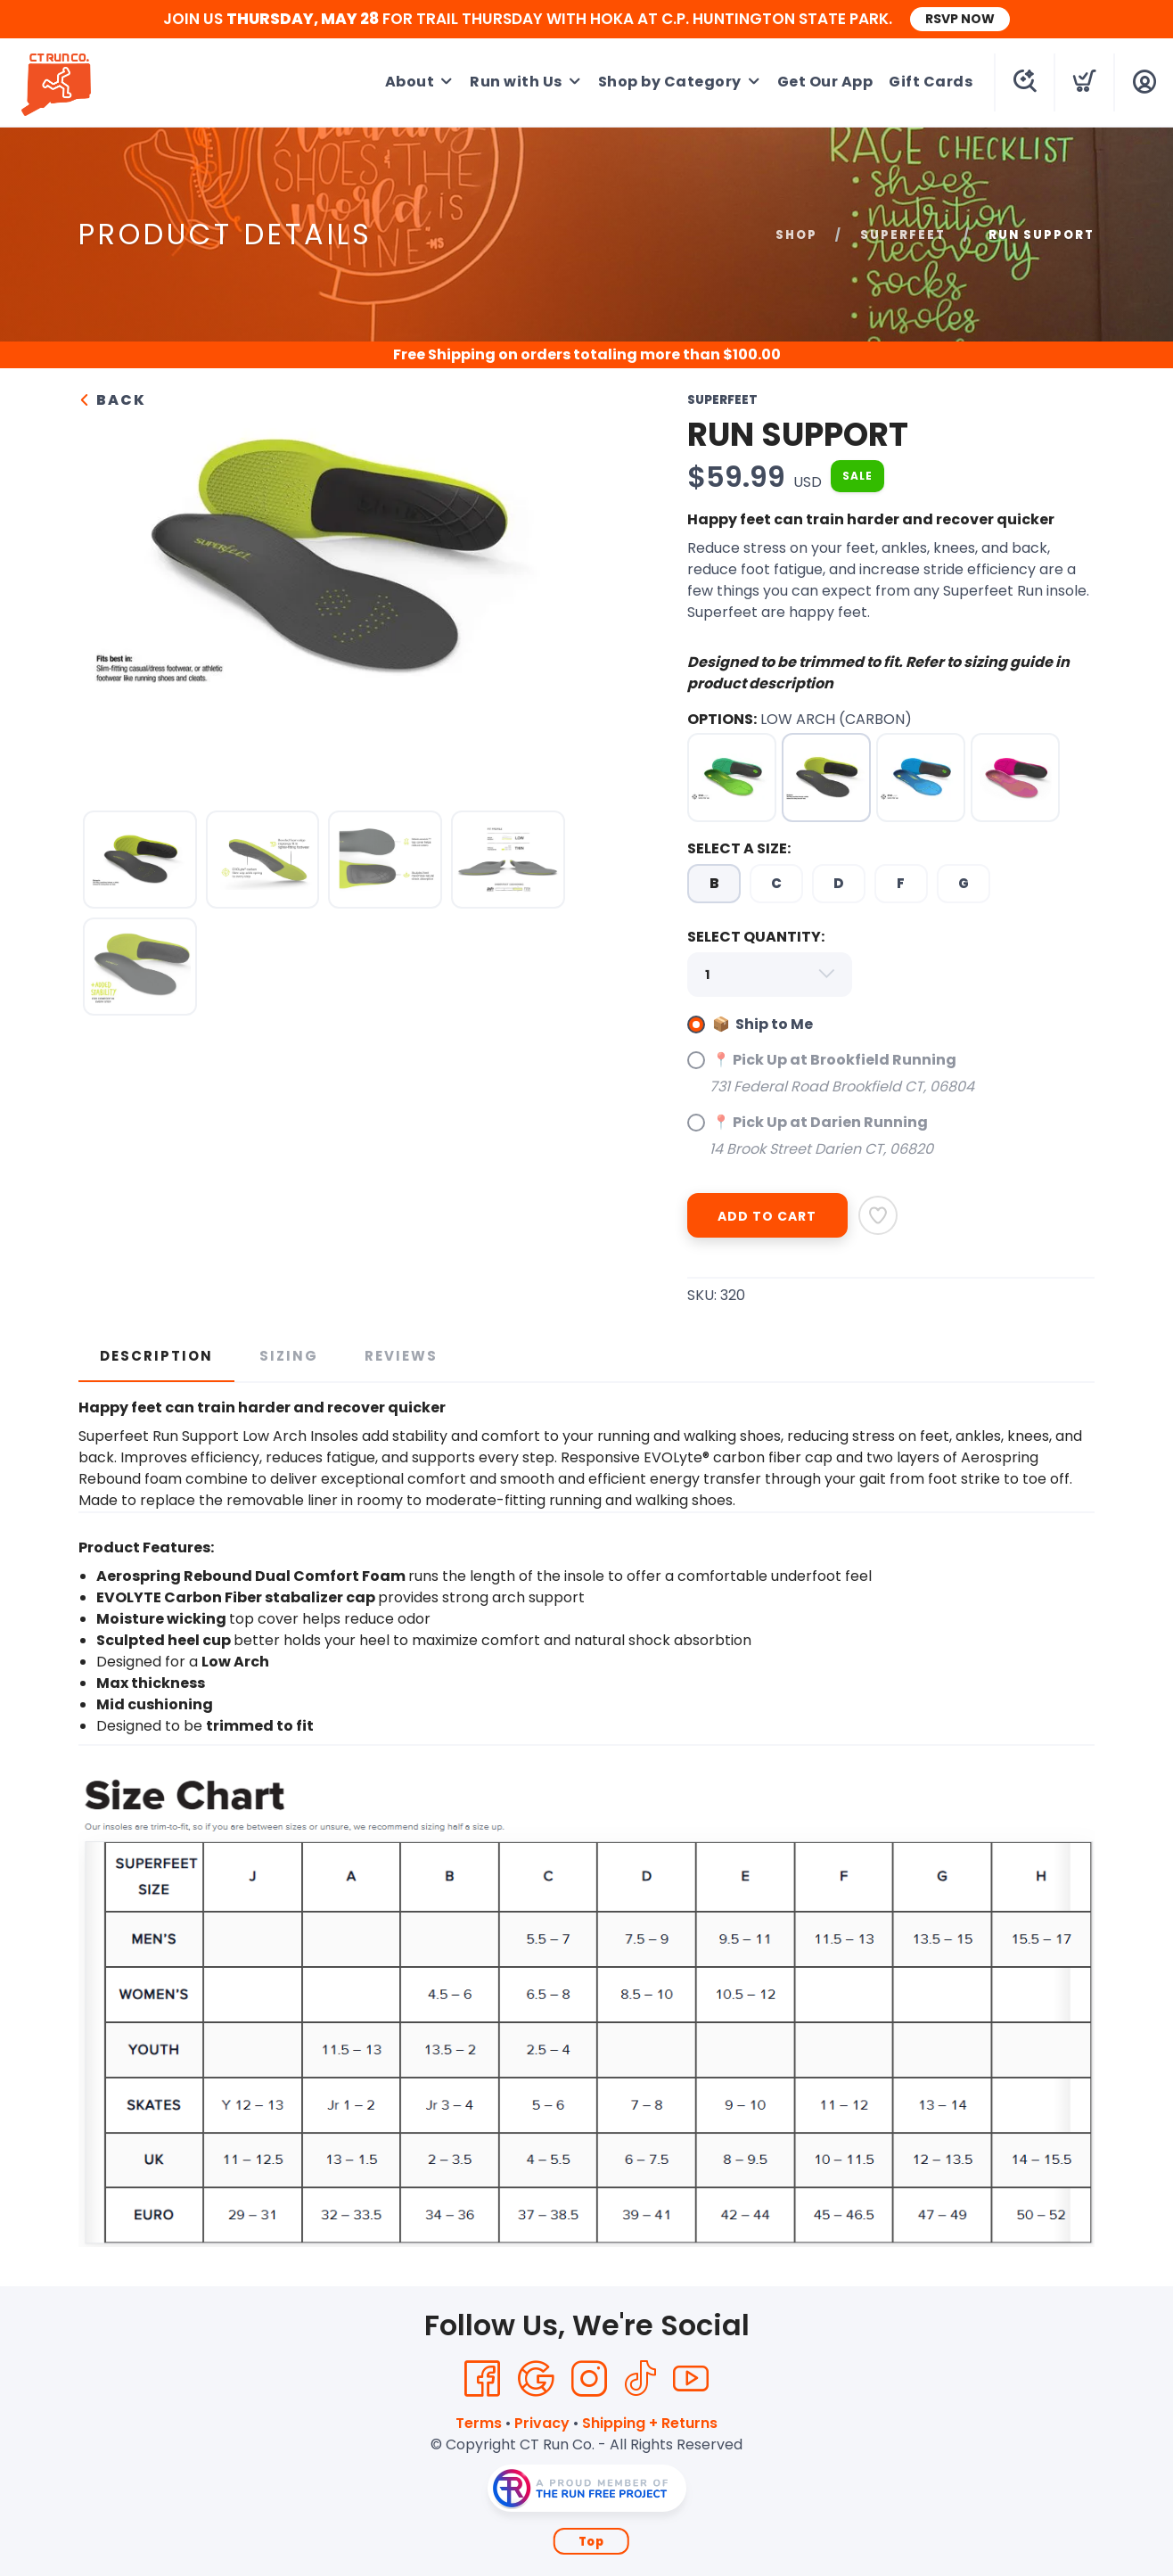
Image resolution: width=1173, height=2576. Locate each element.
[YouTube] (691, 2379)
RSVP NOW (960, 19)
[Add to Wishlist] (878, 1215)
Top (591, 2541)
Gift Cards (930, 81)
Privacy (542, 2423)
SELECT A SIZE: (739, 848)
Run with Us (516, 81)
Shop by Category (670, 81)
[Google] (535, 2379)
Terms (478, 2423)
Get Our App (825, 81)
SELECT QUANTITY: (755, 936)
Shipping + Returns (650, 2423)
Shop (796, 234)
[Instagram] (589, 2379)
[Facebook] (482, 2379)
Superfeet (903, 234)
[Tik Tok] (640, 2379)
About (410, 81)
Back (112, 400)
